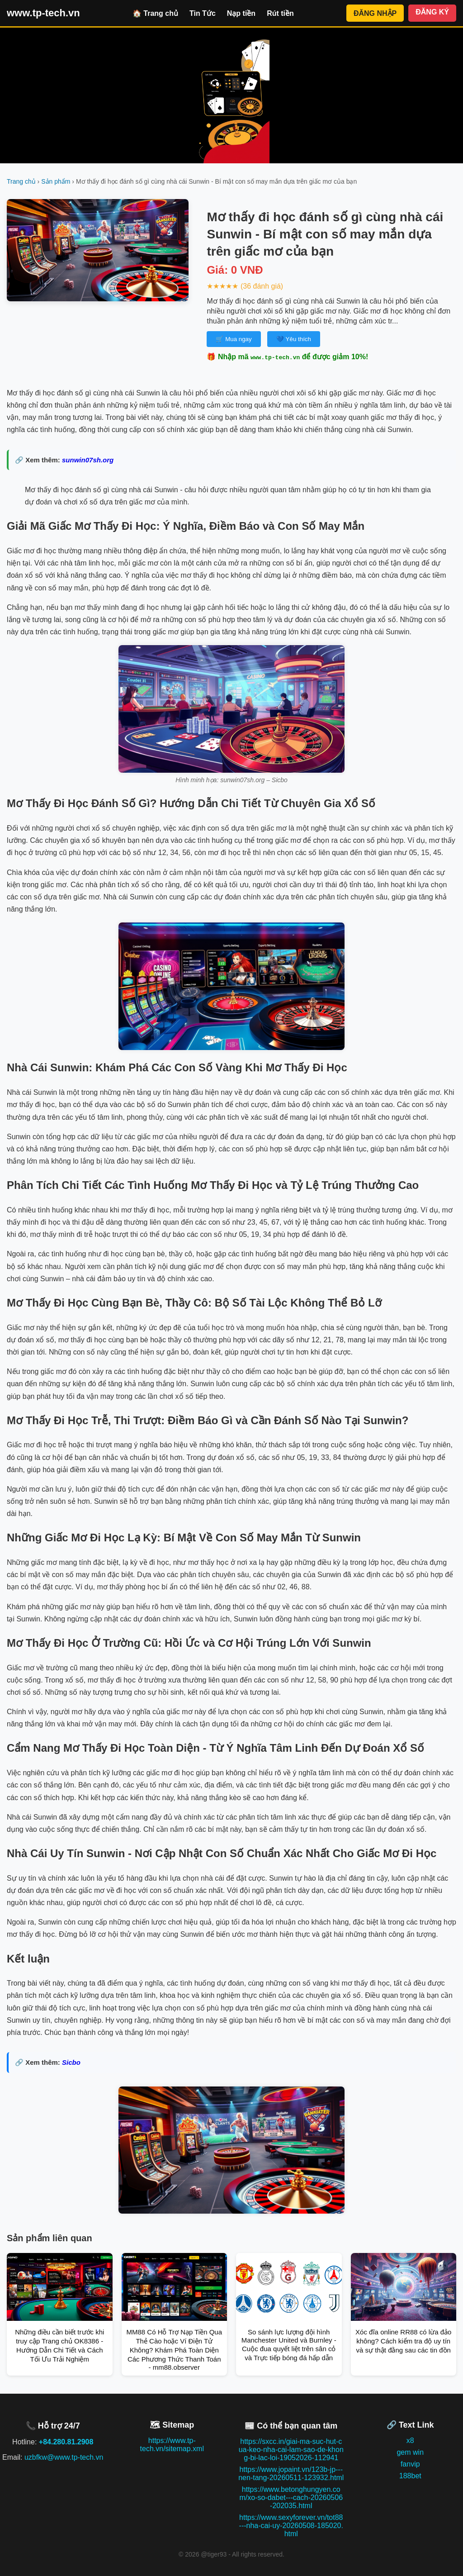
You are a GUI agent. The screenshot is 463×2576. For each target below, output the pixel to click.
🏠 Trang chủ (155, 13)
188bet (410, 2476)
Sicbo (71, 2062)
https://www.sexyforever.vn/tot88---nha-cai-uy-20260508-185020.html (291, 2526)
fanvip (410, 2464)
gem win (410, 2452)
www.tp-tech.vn (43, 13)
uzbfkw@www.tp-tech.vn (64, 2457)
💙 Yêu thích (293, 339)
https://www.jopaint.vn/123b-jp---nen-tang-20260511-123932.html (291, 2473)
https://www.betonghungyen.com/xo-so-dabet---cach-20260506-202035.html (291, 2497)
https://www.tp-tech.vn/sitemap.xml (172, 2444)
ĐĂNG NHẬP (375, 13)
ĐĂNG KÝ (432, 12)
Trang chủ (21, 181)
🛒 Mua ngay (233, 339)
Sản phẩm (55, 181)
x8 (410, 2440)
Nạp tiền (241, 13)
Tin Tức (202, 13)
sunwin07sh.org (87, 460)
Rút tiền (280, 13)
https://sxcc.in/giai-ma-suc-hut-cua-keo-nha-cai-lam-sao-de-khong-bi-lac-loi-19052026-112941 (291, 2450)
